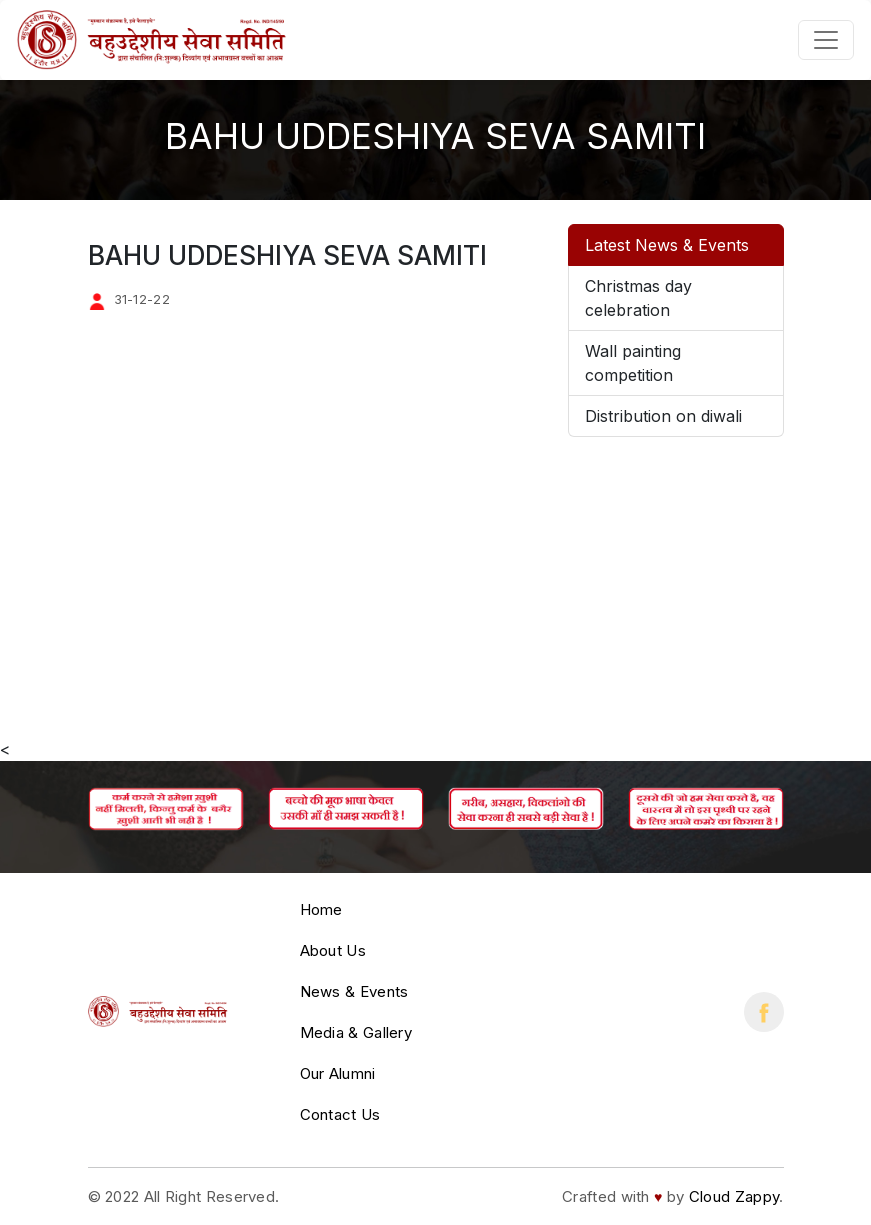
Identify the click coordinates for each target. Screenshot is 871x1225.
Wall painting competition (633, 363)
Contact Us (340, 1114)
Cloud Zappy (734, 1196)
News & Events (354, 991)
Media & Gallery (356, 1032)
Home (321, 909)
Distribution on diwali (663, 416)
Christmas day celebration (638, 298)
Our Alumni (338, 1073)
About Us (333, 950)
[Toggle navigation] (826, 40)
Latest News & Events (667, 245)
